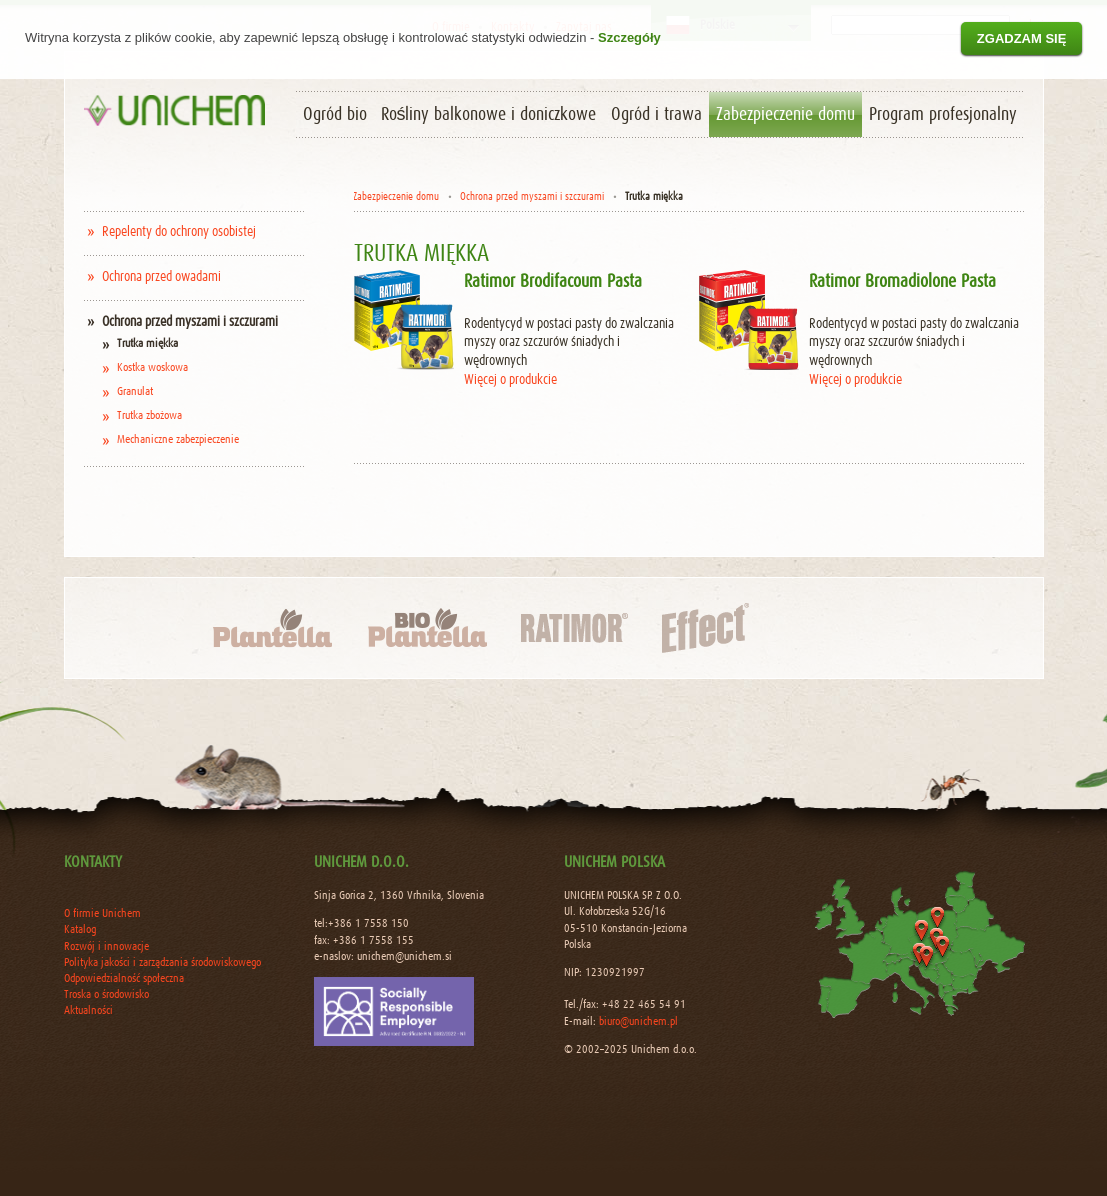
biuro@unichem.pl (638, 1022)
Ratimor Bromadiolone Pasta (902, 282)
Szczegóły (629, 37)
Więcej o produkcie (510, 380)
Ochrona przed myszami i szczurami (532, 196)
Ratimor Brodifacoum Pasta (553, 282)
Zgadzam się (1022, 38)
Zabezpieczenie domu (396, 196)
